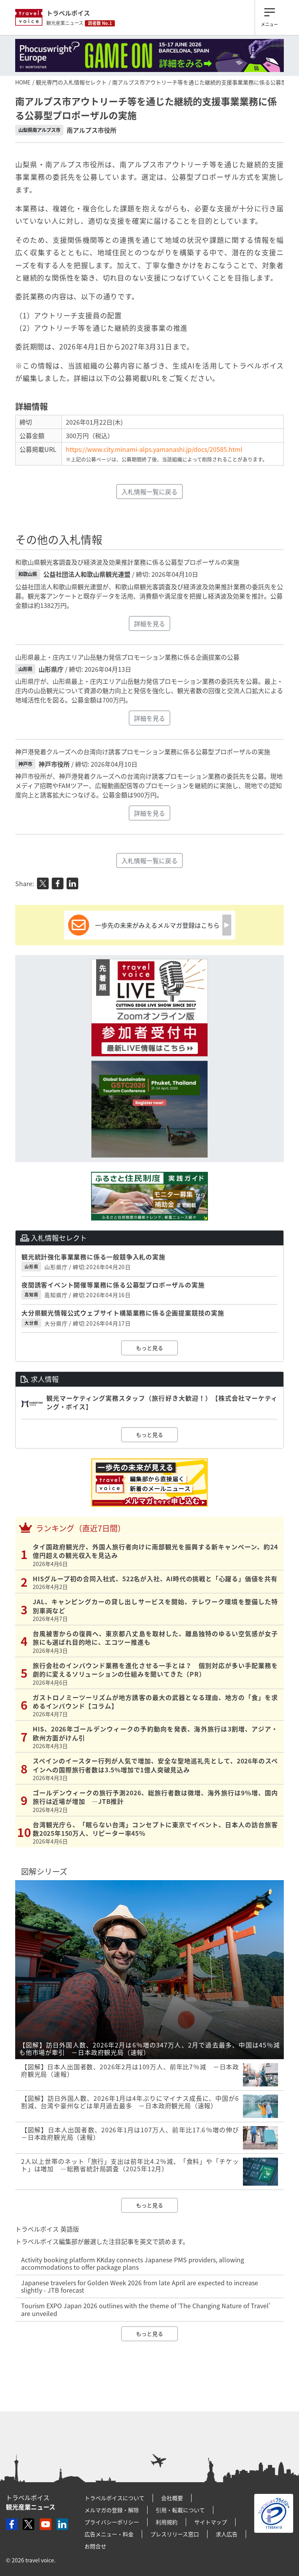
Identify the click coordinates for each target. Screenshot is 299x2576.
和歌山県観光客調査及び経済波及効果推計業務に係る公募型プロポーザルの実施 (127, 562)
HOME (22, 82)
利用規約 (167, 2522)
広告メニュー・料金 (109, 2534)
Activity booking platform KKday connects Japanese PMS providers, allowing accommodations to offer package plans (132, 2263)
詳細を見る (149, 623)
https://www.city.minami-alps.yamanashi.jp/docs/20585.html (154, 449)
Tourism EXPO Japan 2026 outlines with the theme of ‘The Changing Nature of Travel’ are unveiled (145, 2309)
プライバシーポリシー (111, 2522)
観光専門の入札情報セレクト (71, 82)
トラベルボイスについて (114, 2498)
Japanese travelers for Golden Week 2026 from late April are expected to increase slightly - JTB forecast (139, 2286)
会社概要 (172, 2498)
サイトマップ (210, 2522)
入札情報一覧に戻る (149, 491)
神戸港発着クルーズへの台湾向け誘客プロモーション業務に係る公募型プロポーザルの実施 (142, 751)
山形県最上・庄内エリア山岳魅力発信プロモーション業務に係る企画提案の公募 (127, 657)
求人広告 (226, 2534)
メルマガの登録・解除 (111, 2510)
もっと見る (149, 1348)
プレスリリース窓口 (174, 2534)
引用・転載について (180, 2510)
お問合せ (95, 2546)
